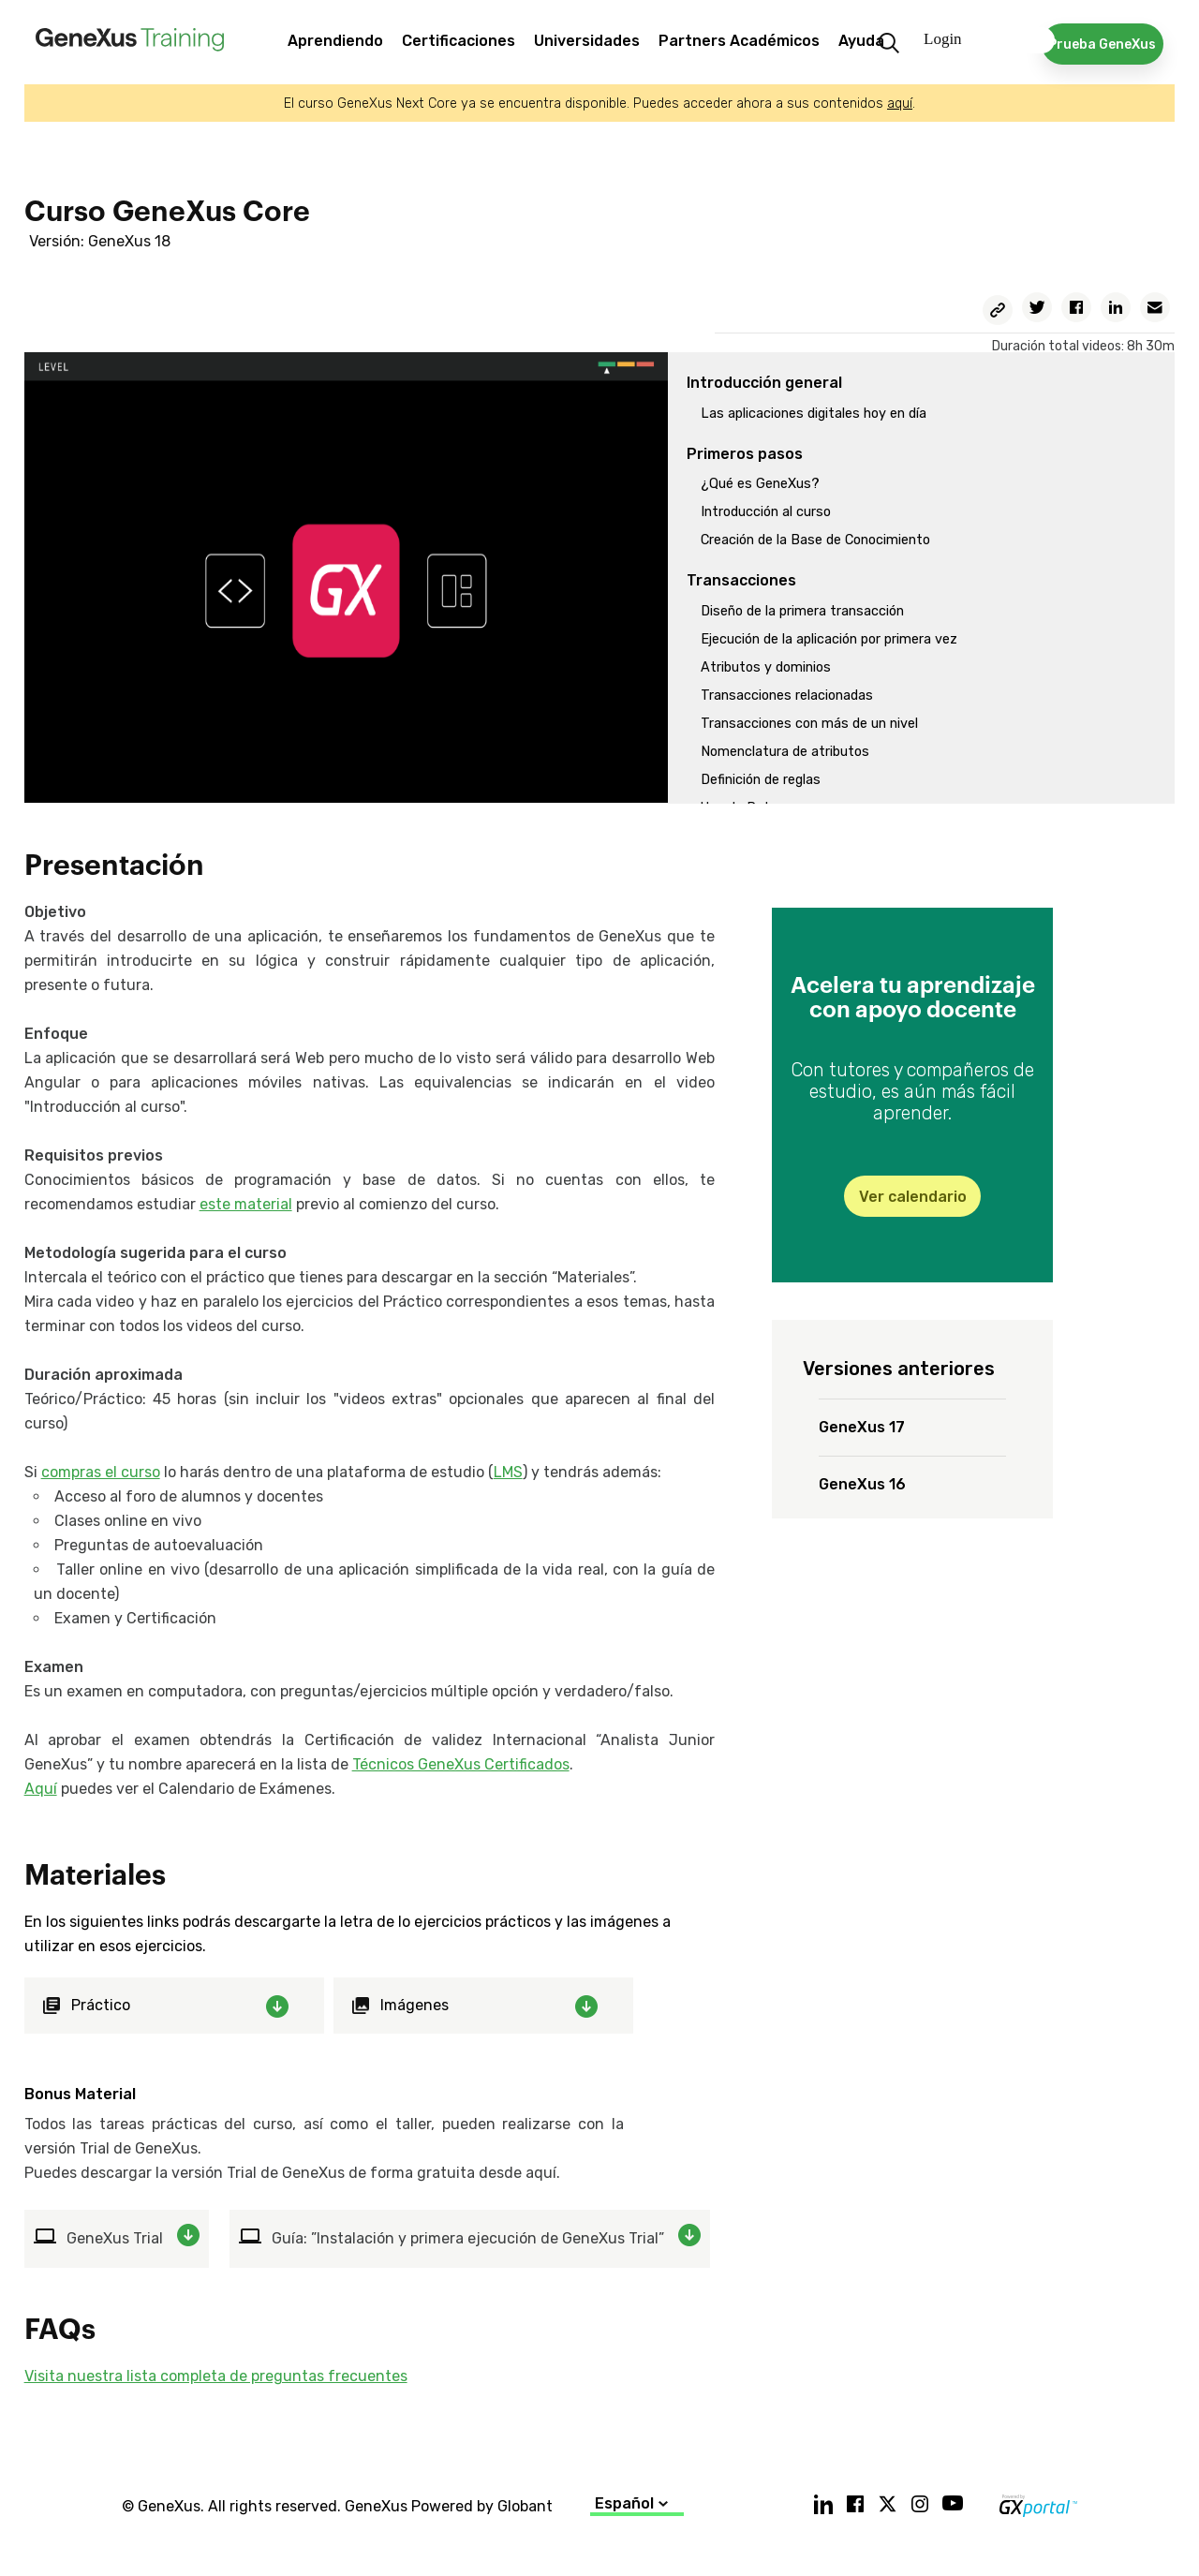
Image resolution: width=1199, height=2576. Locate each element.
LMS (508, 1472)
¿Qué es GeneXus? (760, 484)
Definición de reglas (761, 780)
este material (246, 1204)
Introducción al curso (766, 512)
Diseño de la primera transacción (802, 611)
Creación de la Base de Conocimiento (815, 540)
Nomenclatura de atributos (785, 752)
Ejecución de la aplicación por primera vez (829, 639)
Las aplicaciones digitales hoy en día (813, 414)
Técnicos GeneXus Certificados (461, 1764)
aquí (899, 103)
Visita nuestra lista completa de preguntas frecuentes (215, 2376)
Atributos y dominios (766, 667)
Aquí (40, 1789)
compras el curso (100, 1472)
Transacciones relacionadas (787, 695)
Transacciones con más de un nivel (809, 724)
